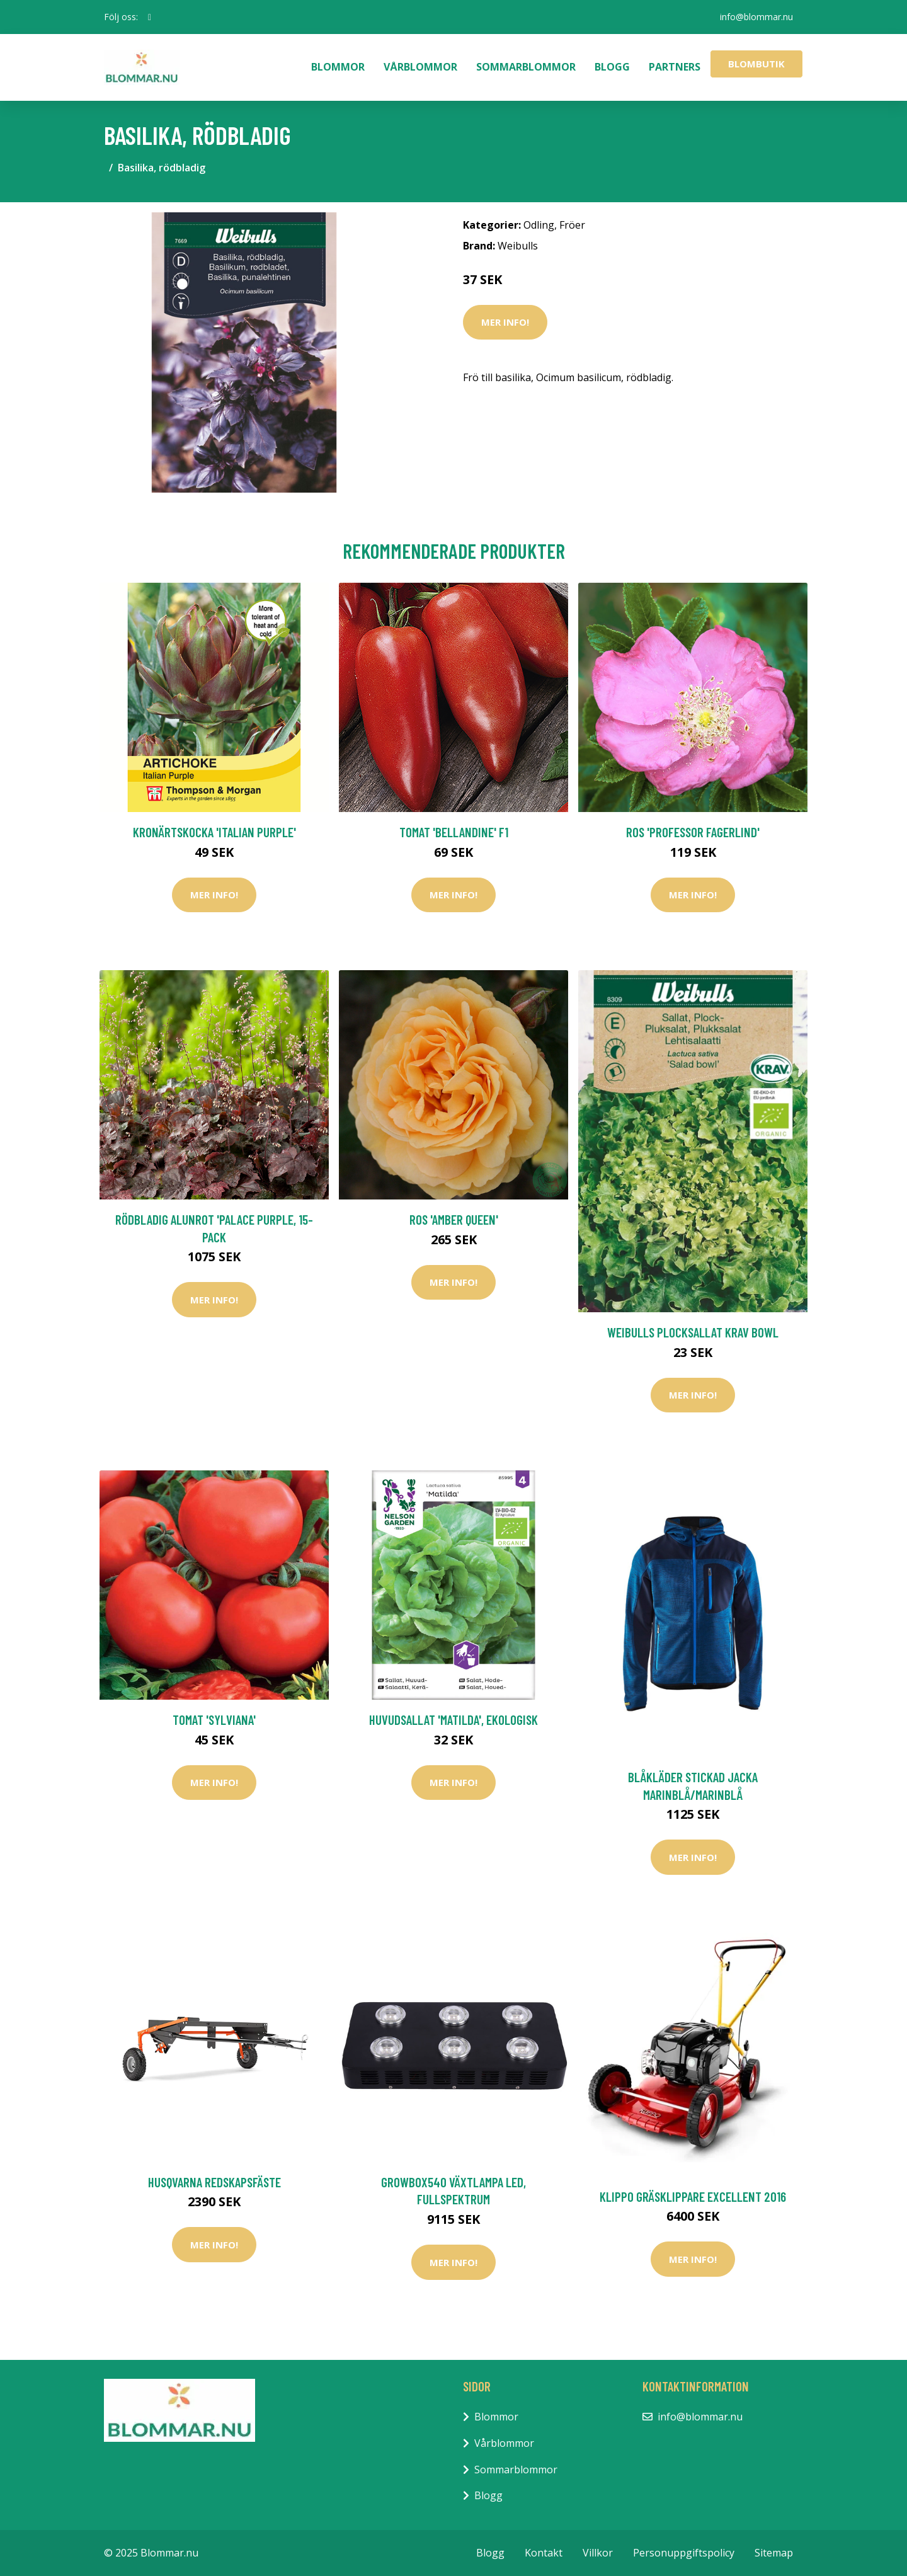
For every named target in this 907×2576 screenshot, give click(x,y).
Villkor (598, 2553)
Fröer (572, 225)
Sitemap (774, 2553)
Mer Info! (505, 322)
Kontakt (543, 2553)
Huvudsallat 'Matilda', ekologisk (453, 1719)
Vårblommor (420, 67)
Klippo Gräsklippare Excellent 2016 (693, 2196)
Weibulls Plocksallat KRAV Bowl (693, 1332)
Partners (674, 67)
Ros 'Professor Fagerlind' (693, 832)
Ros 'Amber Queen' (453, 1219)
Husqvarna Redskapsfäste (214, 2182)
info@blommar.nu (756, 17)
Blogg (612, 67)
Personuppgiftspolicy (683, 2553)
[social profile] (149, 17)
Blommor (338, 67)
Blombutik (756, 63)
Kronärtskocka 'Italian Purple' (214, 832)
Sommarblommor (526, 67)
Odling (538, 225)
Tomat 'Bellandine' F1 (453, 832)
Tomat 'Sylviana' (214, 1719)
